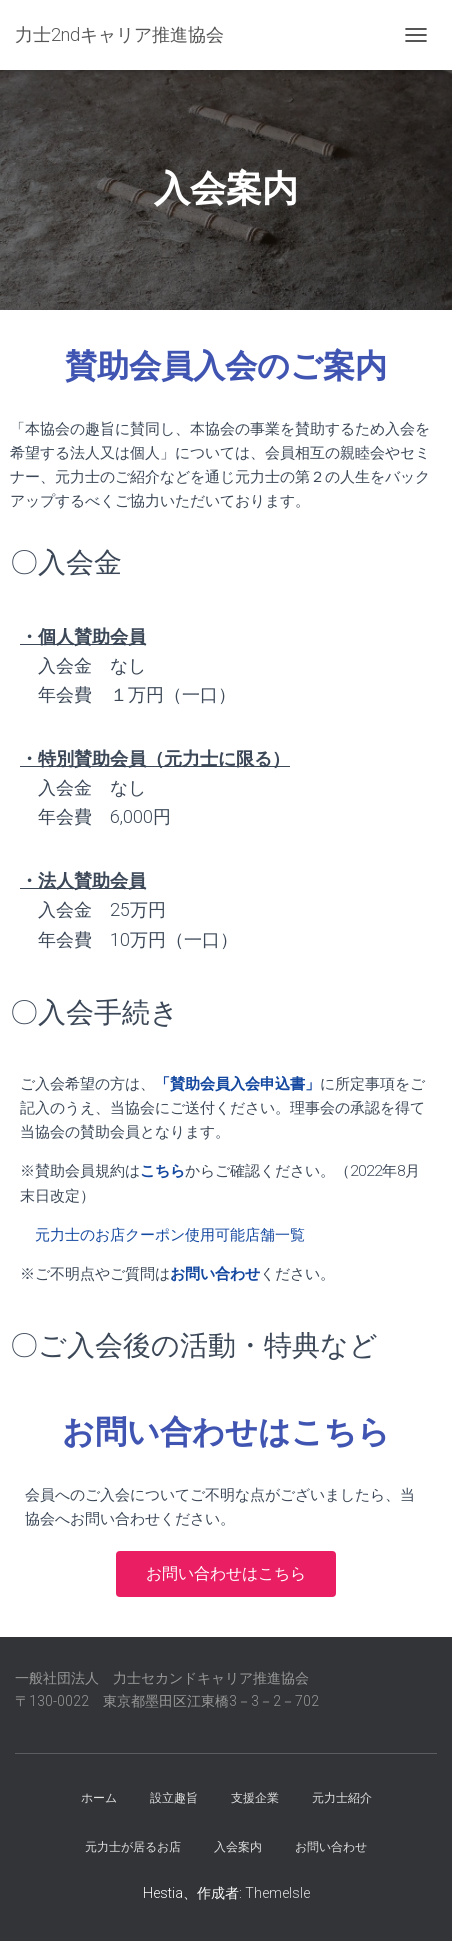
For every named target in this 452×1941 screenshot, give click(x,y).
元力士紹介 (342, 1798)
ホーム (99, 1798)
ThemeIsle (277, 1893)
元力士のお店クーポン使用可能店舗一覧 (170, 1235)
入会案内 (238, 1847)
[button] (226, 1574)
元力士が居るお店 (133, 1847)
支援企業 (255, 1798)
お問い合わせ (331, 1847)
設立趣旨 (174, 1798)
